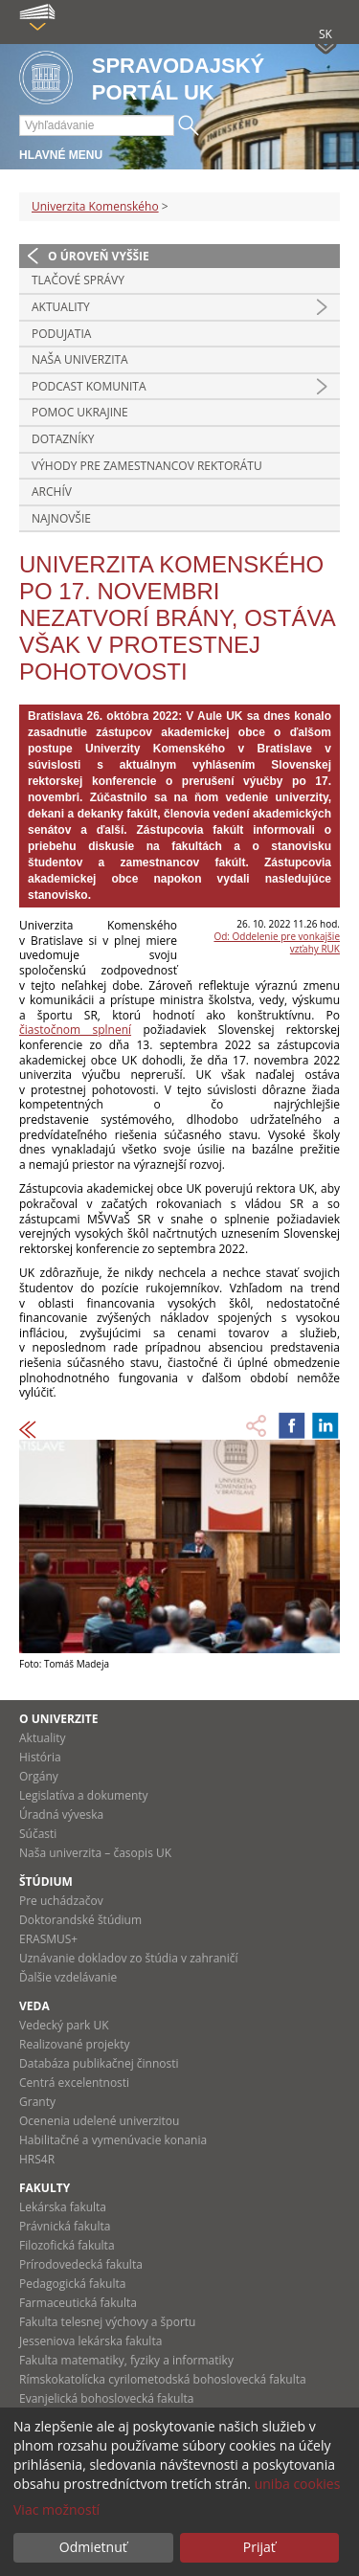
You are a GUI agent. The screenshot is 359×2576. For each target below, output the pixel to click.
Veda (34, 2006)
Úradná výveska (61, 1814)
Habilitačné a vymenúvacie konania (113, 2140)
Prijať (259, 2547)
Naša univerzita (80, 359)
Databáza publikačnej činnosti (99, 2063)
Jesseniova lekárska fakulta (90, 2341)
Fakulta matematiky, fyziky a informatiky (126, 2360)
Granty (37, 2102)
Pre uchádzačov (61, 1901)
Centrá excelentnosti (74, 2082)
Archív (52, 491)
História (40, 1757)
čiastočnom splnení (75, 1029)
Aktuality (61, 307)
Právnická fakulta (64, 2226)
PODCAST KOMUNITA (89, 386)
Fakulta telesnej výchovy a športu (107, 2322)
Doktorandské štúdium (80, 1920)
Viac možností (56, 2509)
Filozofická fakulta (67, 2245)
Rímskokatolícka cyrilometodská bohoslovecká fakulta (162, 2379)
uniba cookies (298, 2484)
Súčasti (37, 1834)
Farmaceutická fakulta (78, 2303)
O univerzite (59, 1719)
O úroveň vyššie (98, 256)
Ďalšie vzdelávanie (68, 1977)
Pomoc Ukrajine (80, 412)
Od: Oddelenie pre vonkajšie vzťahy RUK (276, 942)
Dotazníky (63, 439)
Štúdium (46, 1881)
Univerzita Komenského (95, 206)
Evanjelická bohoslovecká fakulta (106, 2398)
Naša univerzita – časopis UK (95, 1853)
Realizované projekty (74, 2044)
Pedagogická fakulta (72, 2283)
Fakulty (44, 2188)
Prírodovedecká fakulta (81, 2264)
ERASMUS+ (48, 1939)
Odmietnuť (93, 2547)
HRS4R (37, 2159)
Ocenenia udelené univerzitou (99, 2121)
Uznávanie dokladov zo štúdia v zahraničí (128, 1958)
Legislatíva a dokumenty (83, 1795)
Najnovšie (61, 518)
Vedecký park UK (64, 2025)
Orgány (38, 1776)
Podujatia (61, 333)
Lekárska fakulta (62, 2207)
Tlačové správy (78, 280)
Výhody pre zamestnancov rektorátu (147, 466)
